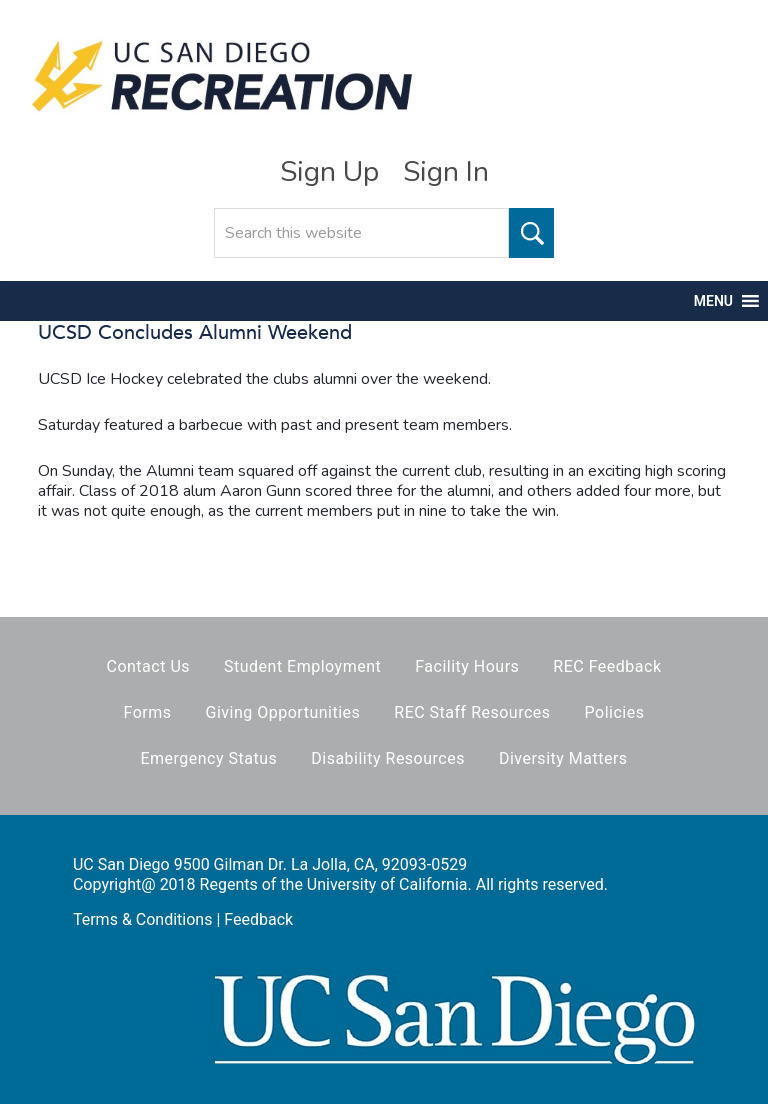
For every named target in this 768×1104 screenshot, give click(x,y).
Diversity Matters (563, 758)
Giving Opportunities (283, 712)
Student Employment (302, 666)
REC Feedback (607, 666)
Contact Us (148, 666)
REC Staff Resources (472, 712)
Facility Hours (467, 666)
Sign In (446, 172)
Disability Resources (388, 758)
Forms (148, 712)
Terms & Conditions (143, 919)
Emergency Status (208, 758)
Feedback (258, 919)
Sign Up (329, 172)
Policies (615, 712)
